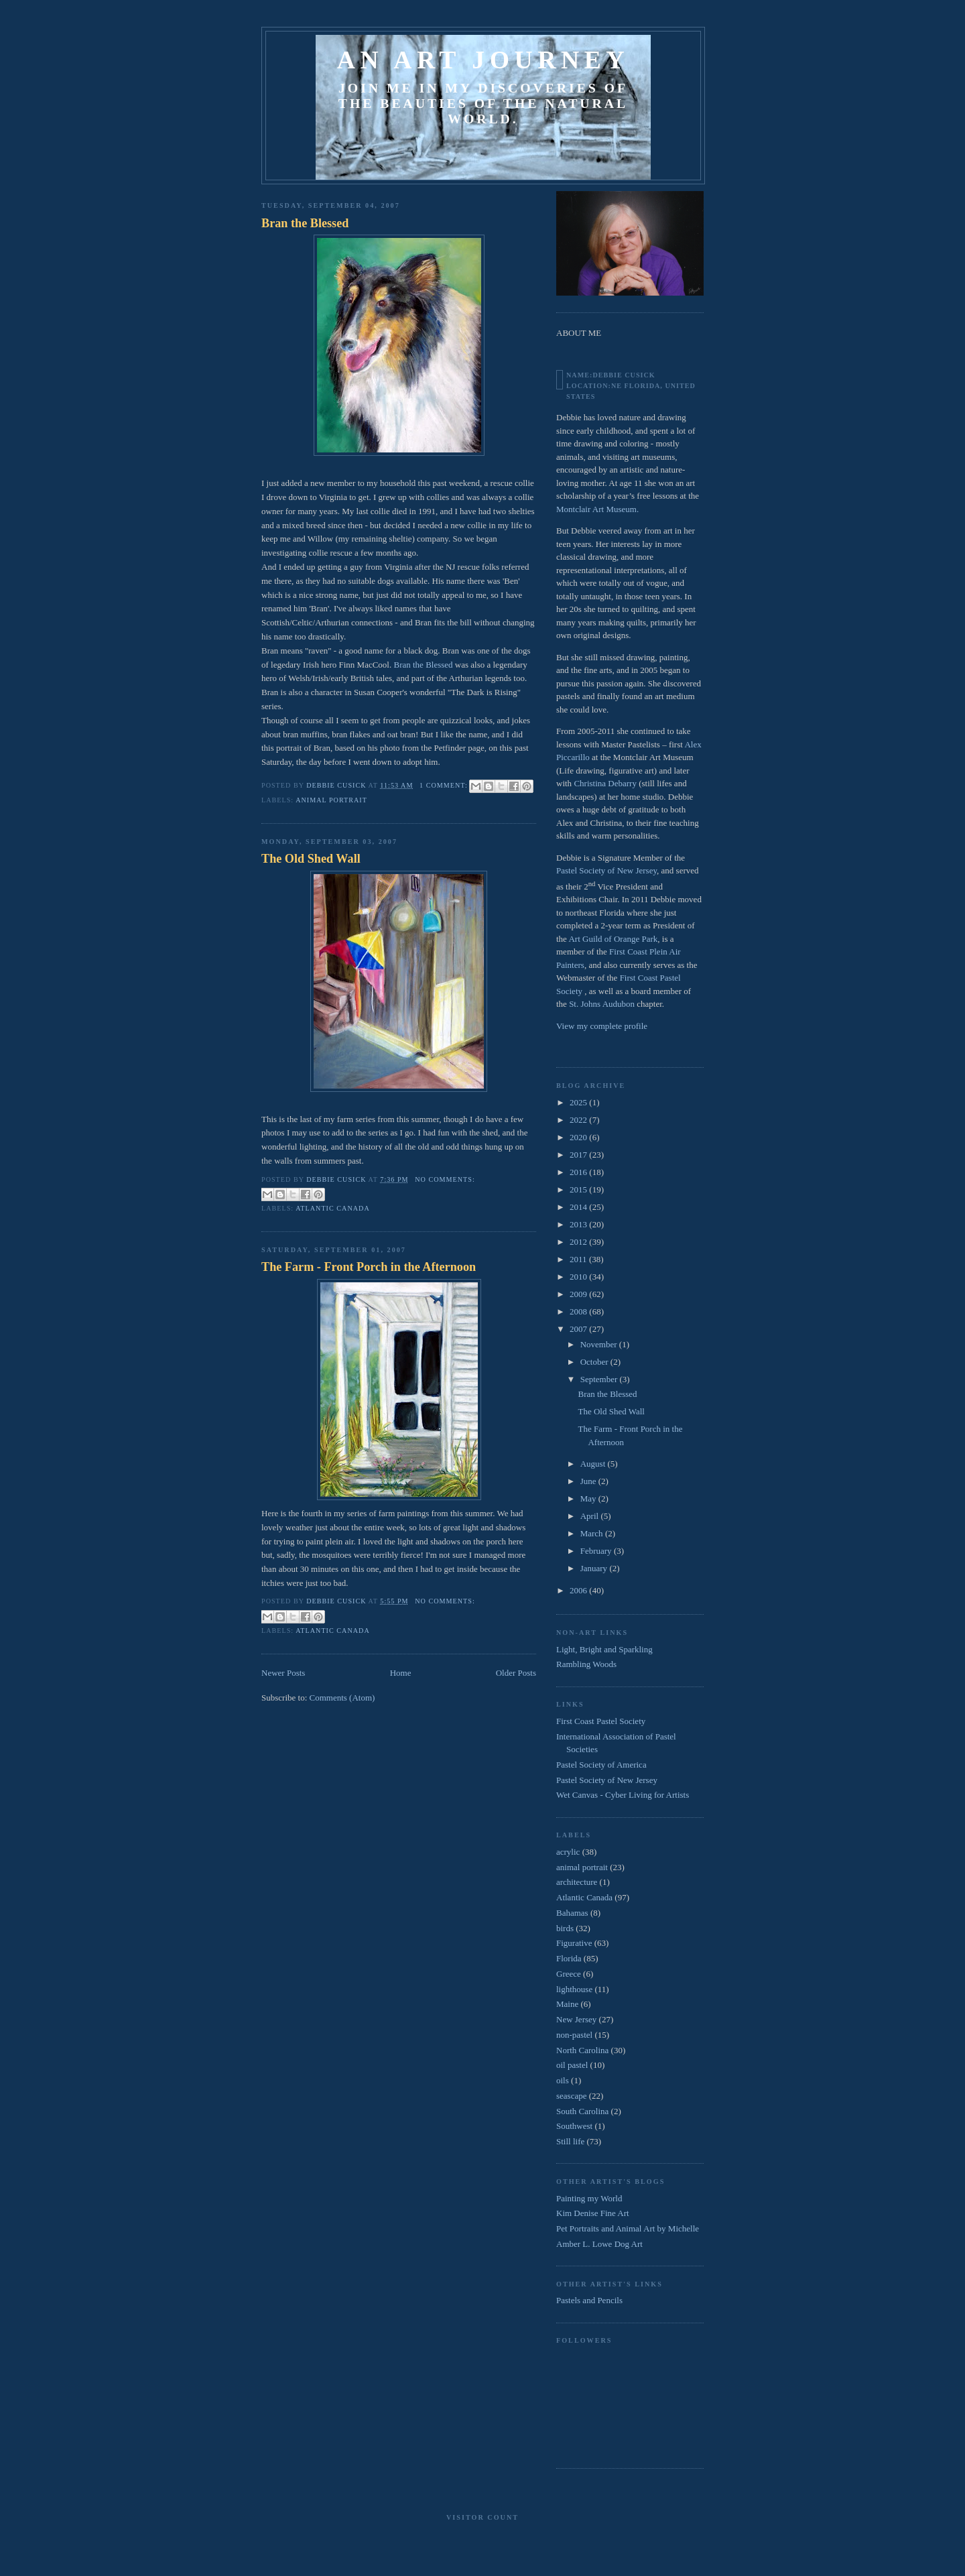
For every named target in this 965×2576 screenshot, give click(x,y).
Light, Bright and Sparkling (604, 1649)
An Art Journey (483, 60)
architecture (576, 1882)
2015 (579, 1189)
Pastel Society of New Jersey (606, 870)
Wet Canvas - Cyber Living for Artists (622, 1795)
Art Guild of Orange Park (612, 939)
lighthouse (574, 1989)
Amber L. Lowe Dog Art (599, 2244)
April (590, 1516)
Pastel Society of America (601, 1765)
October (595, 1362)
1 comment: (445, 785)
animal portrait (331, 800)
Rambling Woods (586, 1664)
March (592, 1533)
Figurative (574, 1943)
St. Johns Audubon (602, 1004)
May (589, 1498)
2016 (579, 1172)
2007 (579, 1329)
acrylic (568, 1852)
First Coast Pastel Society (600, 1721)
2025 (579, 1102)
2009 (579, 1294)
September (600, 1379)
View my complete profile (601, 1026)
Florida (569, 1958)
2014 (579, 1207)
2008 (579, 1311)
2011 (579, 1259)
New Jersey (576, 2019)
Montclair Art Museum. (597, 509)
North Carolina (582, 2050)
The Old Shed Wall (311, 858)
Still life (570, 2141)
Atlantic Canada (333, 1208)
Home (400, 1673)
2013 (579, 1224)
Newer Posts (283, 1673)
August (594, 1464)
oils (562, 2080)
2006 (579, 1590)
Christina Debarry (605, 783)
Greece (568, 1974)
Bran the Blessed (304, 223)
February (597, 1551)
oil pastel (572, 2065)
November (599, 1344)
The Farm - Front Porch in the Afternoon (368, 1267)
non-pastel (574, 2035)
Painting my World (589, 2198)
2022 (579, 1120)
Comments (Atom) (342, 1698)
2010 (579, 1277)
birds (565, 1928)
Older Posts (516, 1673)
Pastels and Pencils (589, 2300)
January (595, 1568)
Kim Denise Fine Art (592, 2213)
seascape (571, 2096)
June (589, 1481)
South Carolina (582, 2111)
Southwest (574, 2126)
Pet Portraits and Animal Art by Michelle (627, 2228)
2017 (579, 1155)
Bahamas (572, 1913)
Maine (567, 2004)
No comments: (445, 1179)
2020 (579, 1137)
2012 (579, 1242)
